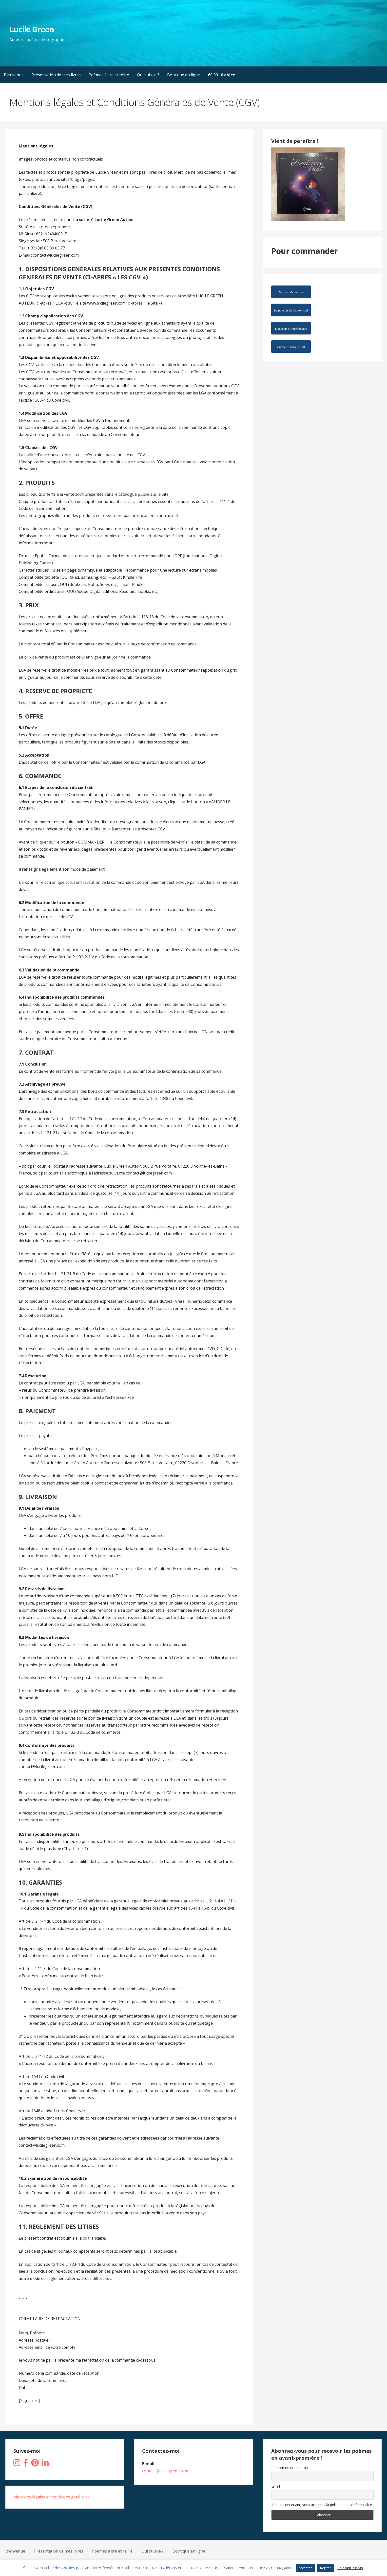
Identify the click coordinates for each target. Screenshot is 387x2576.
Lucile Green (31, 29)
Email (275, 2486)
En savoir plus (350, 2567)
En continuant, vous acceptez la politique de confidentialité (322, 2504)
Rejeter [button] (325, 2568)
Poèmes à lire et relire (109, 75)
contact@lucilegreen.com (165, 2470)
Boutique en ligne (183, 75)
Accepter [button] (305, 2568)
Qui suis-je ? (148, 75)
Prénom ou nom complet (291, 2467)
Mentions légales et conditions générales (51, 2497)
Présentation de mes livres (56, 75)
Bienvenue (14, 75)
